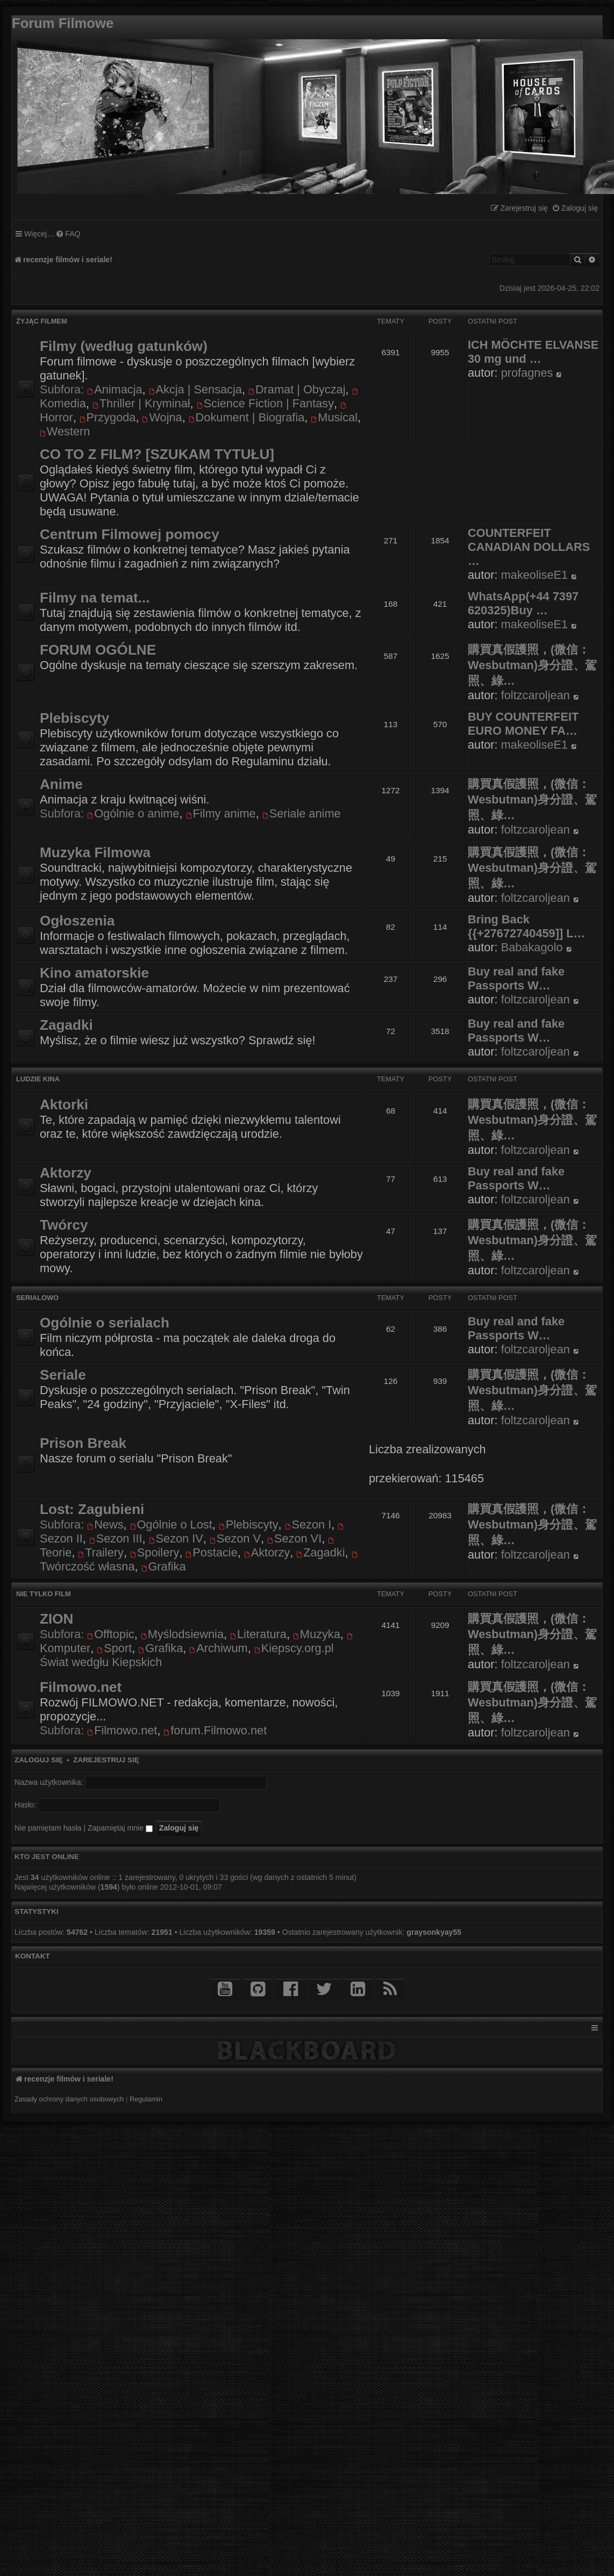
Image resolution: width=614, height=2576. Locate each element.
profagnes (527, 372)
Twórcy (64, 1225)
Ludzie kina (38, 1079)
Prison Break (83, 1443)
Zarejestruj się (106, 1760)
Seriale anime (301, 813)
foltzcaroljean (535, 695)
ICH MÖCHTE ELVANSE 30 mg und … (533, 351)
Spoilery (154, 1552)
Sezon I (308, 1524)
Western (65, 431)
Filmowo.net (81, 1687)
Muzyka (316, 1634)
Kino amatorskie (94, 973)
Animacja (114, 389)
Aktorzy (65, 1173)
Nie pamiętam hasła (48, 1828)
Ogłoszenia (77, 921)
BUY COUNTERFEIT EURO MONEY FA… (523, 723)
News (105, 1524)
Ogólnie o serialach (104, 1323)
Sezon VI (294, 1538)
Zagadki (66, 1025)
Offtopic (110, 1634)
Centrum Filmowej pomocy (129, 534)
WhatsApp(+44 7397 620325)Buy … (523, 603)
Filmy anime (221, 813)
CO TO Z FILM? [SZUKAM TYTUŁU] (157, 454)
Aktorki (64, 1104)
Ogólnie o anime (133, 813)
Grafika (163, 1566)
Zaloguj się (39, 1760)
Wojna (162, 417)
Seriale (63, 1375)
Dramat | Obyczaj (296, 389)
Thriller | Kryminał (141, 403)
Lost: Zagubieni (92, 1509)
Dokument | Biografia (247, 417)
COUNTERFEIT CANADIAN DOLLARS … (529, 547)
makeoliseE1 (534, 575)
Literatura (258, 1634)
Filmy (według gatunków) (124, 346)
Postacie (212, 1552)
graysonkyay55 (433, 1932)
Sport (114, 1648)
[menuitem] (575, 208)
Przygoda (108, 417)
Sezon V (235, 1538)
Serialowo (37, 1298)
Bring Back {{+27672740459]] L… (526, 926)
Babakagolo (532, 947)
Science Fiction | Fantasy (265, 403)
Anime (61, 784)
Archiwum (218, 1648)
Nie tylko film (43, 1594)
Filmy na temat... (95, 598)
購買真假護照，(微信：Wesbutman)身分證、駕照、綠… (532, 665)
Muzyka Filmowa (95, 852)
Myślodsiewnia (182, 1634)
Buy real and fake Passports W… (516, 978)
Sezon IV (176, 1538)
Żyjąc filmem (41, 321)
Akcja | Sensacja (195, 389)
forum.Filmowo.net (215, 1730)
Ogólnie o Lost (171, 1524)
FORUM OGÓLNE (98, 650)
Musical (334, 417)
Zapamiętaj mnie (120, 1828)
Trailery (101, 1552)
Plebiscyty (74, 718)
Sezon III (115, 1538)
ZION (56, 1619)
